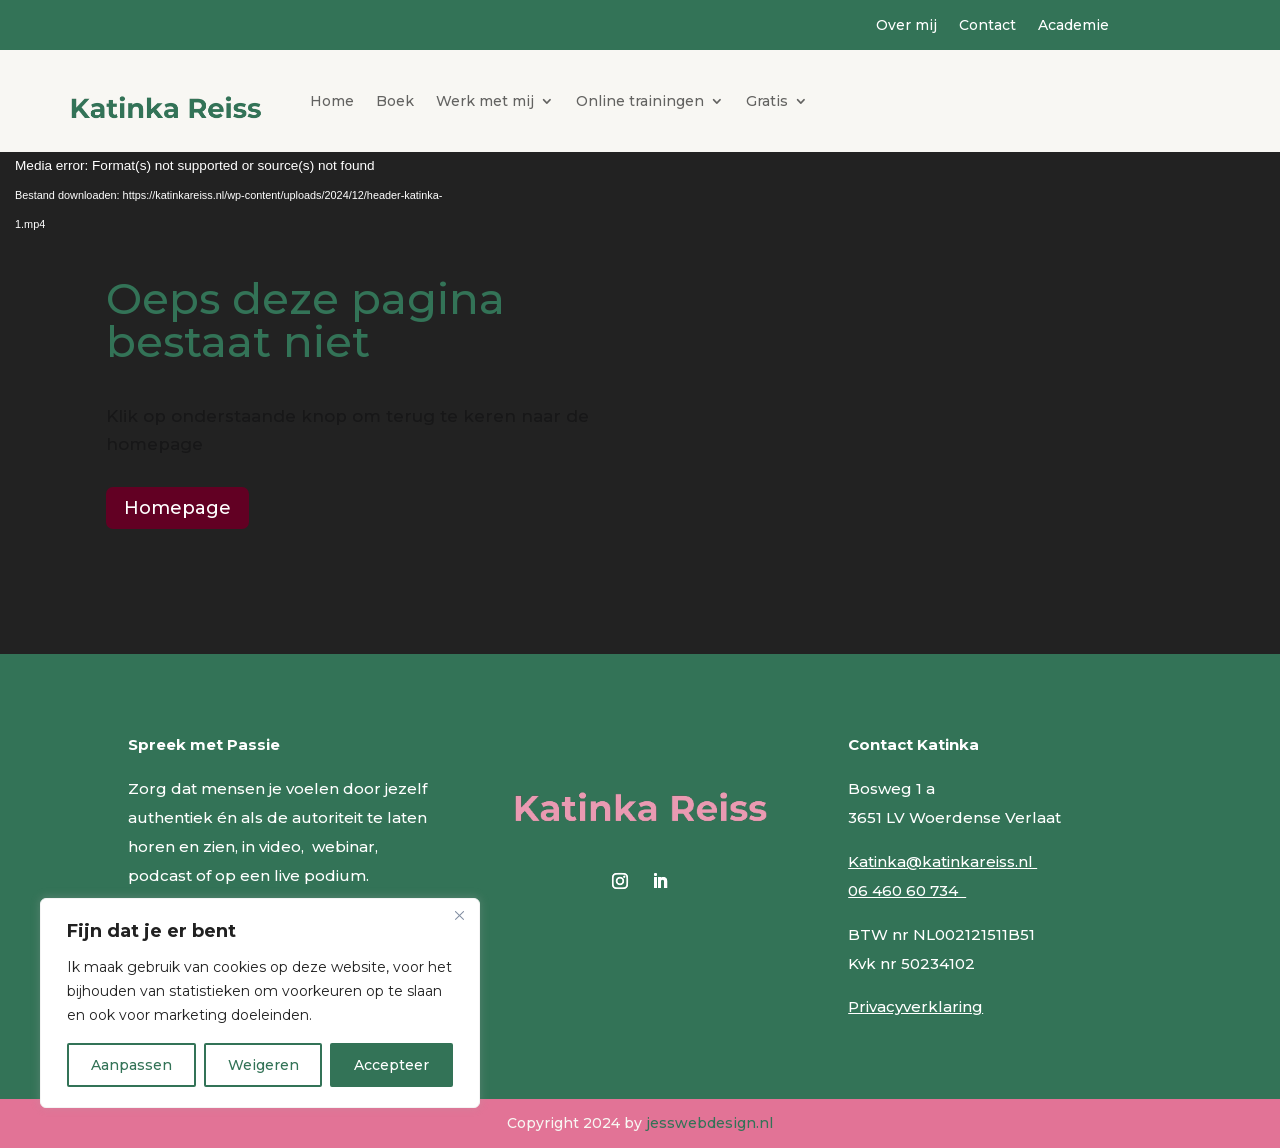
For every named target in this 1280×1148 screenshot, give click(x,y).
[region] (260, 1003)
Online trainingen (640, 101)
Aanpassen (131, 1065)
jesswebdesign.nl (709, 1123)
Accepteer (391, 1065)
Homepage (177, 508)
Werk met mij (485, 101)
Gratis (767, 101)
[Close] (459, 915)
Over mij (906, 26)
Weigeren (263, 1065)
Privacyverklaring (915, 1006)
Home (332, 101)
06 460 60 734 (907, 890)
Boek (395, 101)
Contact (987, 26)
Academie (1073, 26)
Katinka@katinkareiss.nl (942, 861)
